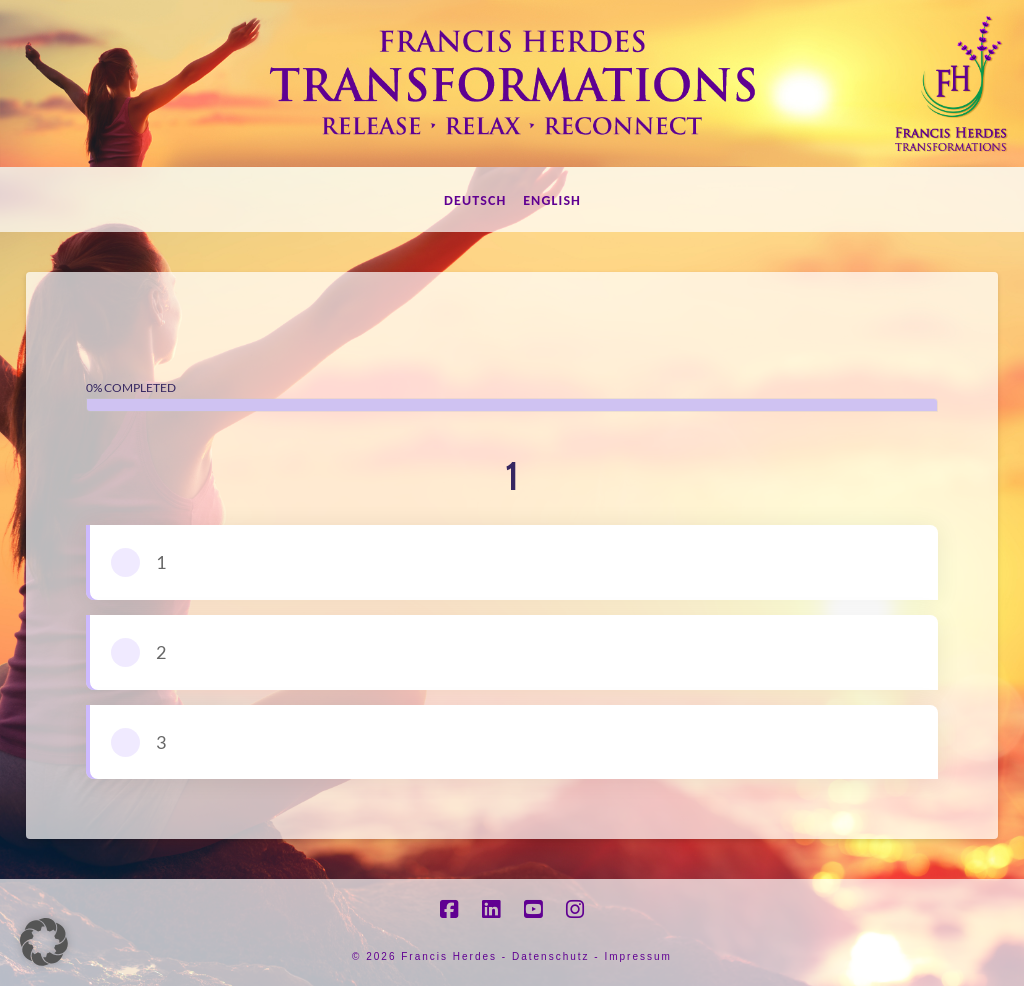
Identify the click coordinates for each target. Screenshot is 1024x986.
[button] (44, 942)
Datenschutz (551, 956)
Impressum (637, 956)
